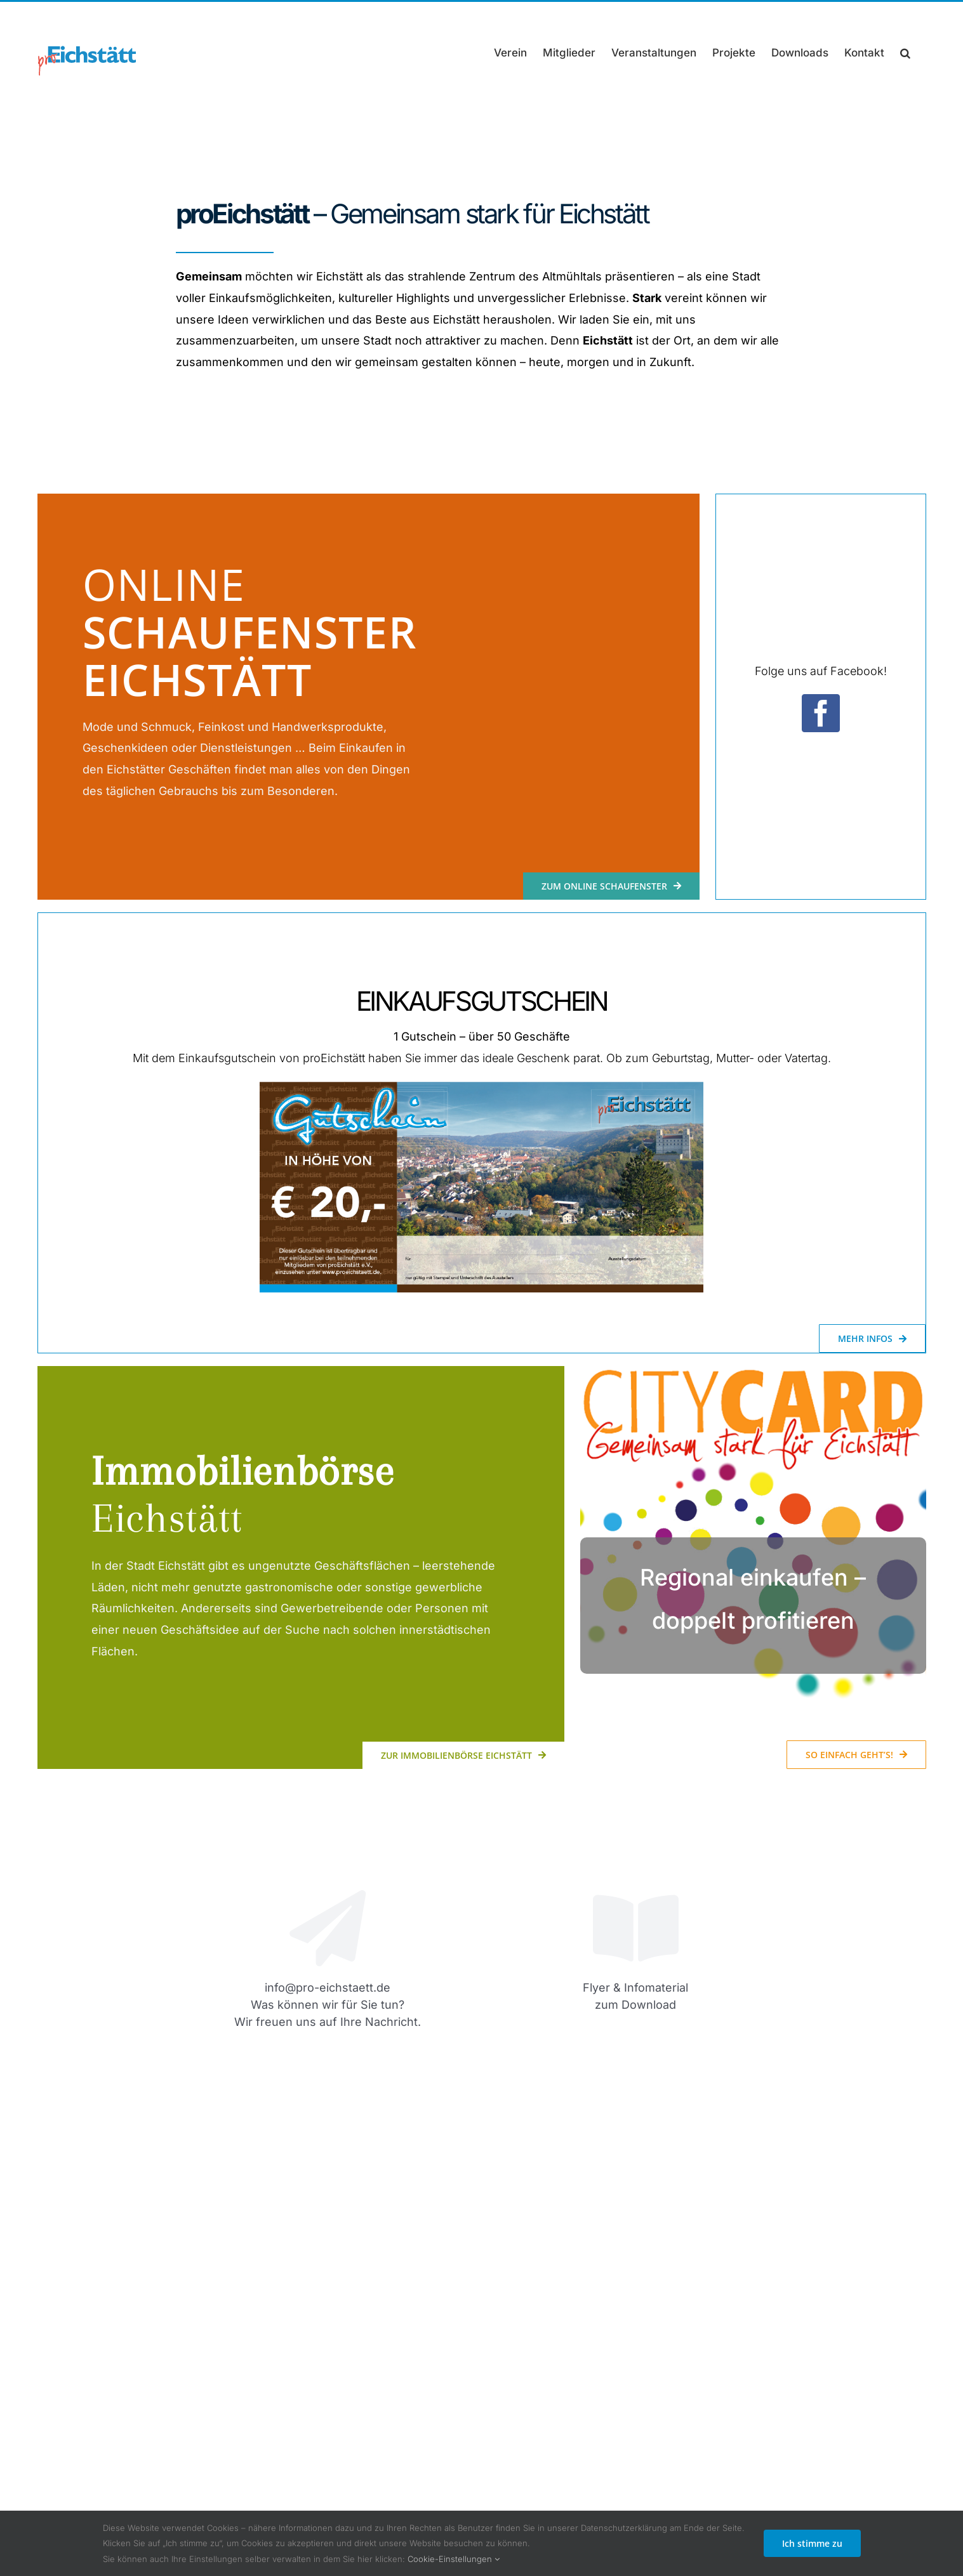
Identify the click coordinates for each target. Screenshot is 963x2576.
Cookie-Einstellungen (454, 2559)
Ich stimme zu (812, 2543)
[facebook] (821, 713)
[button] (905, 52)
